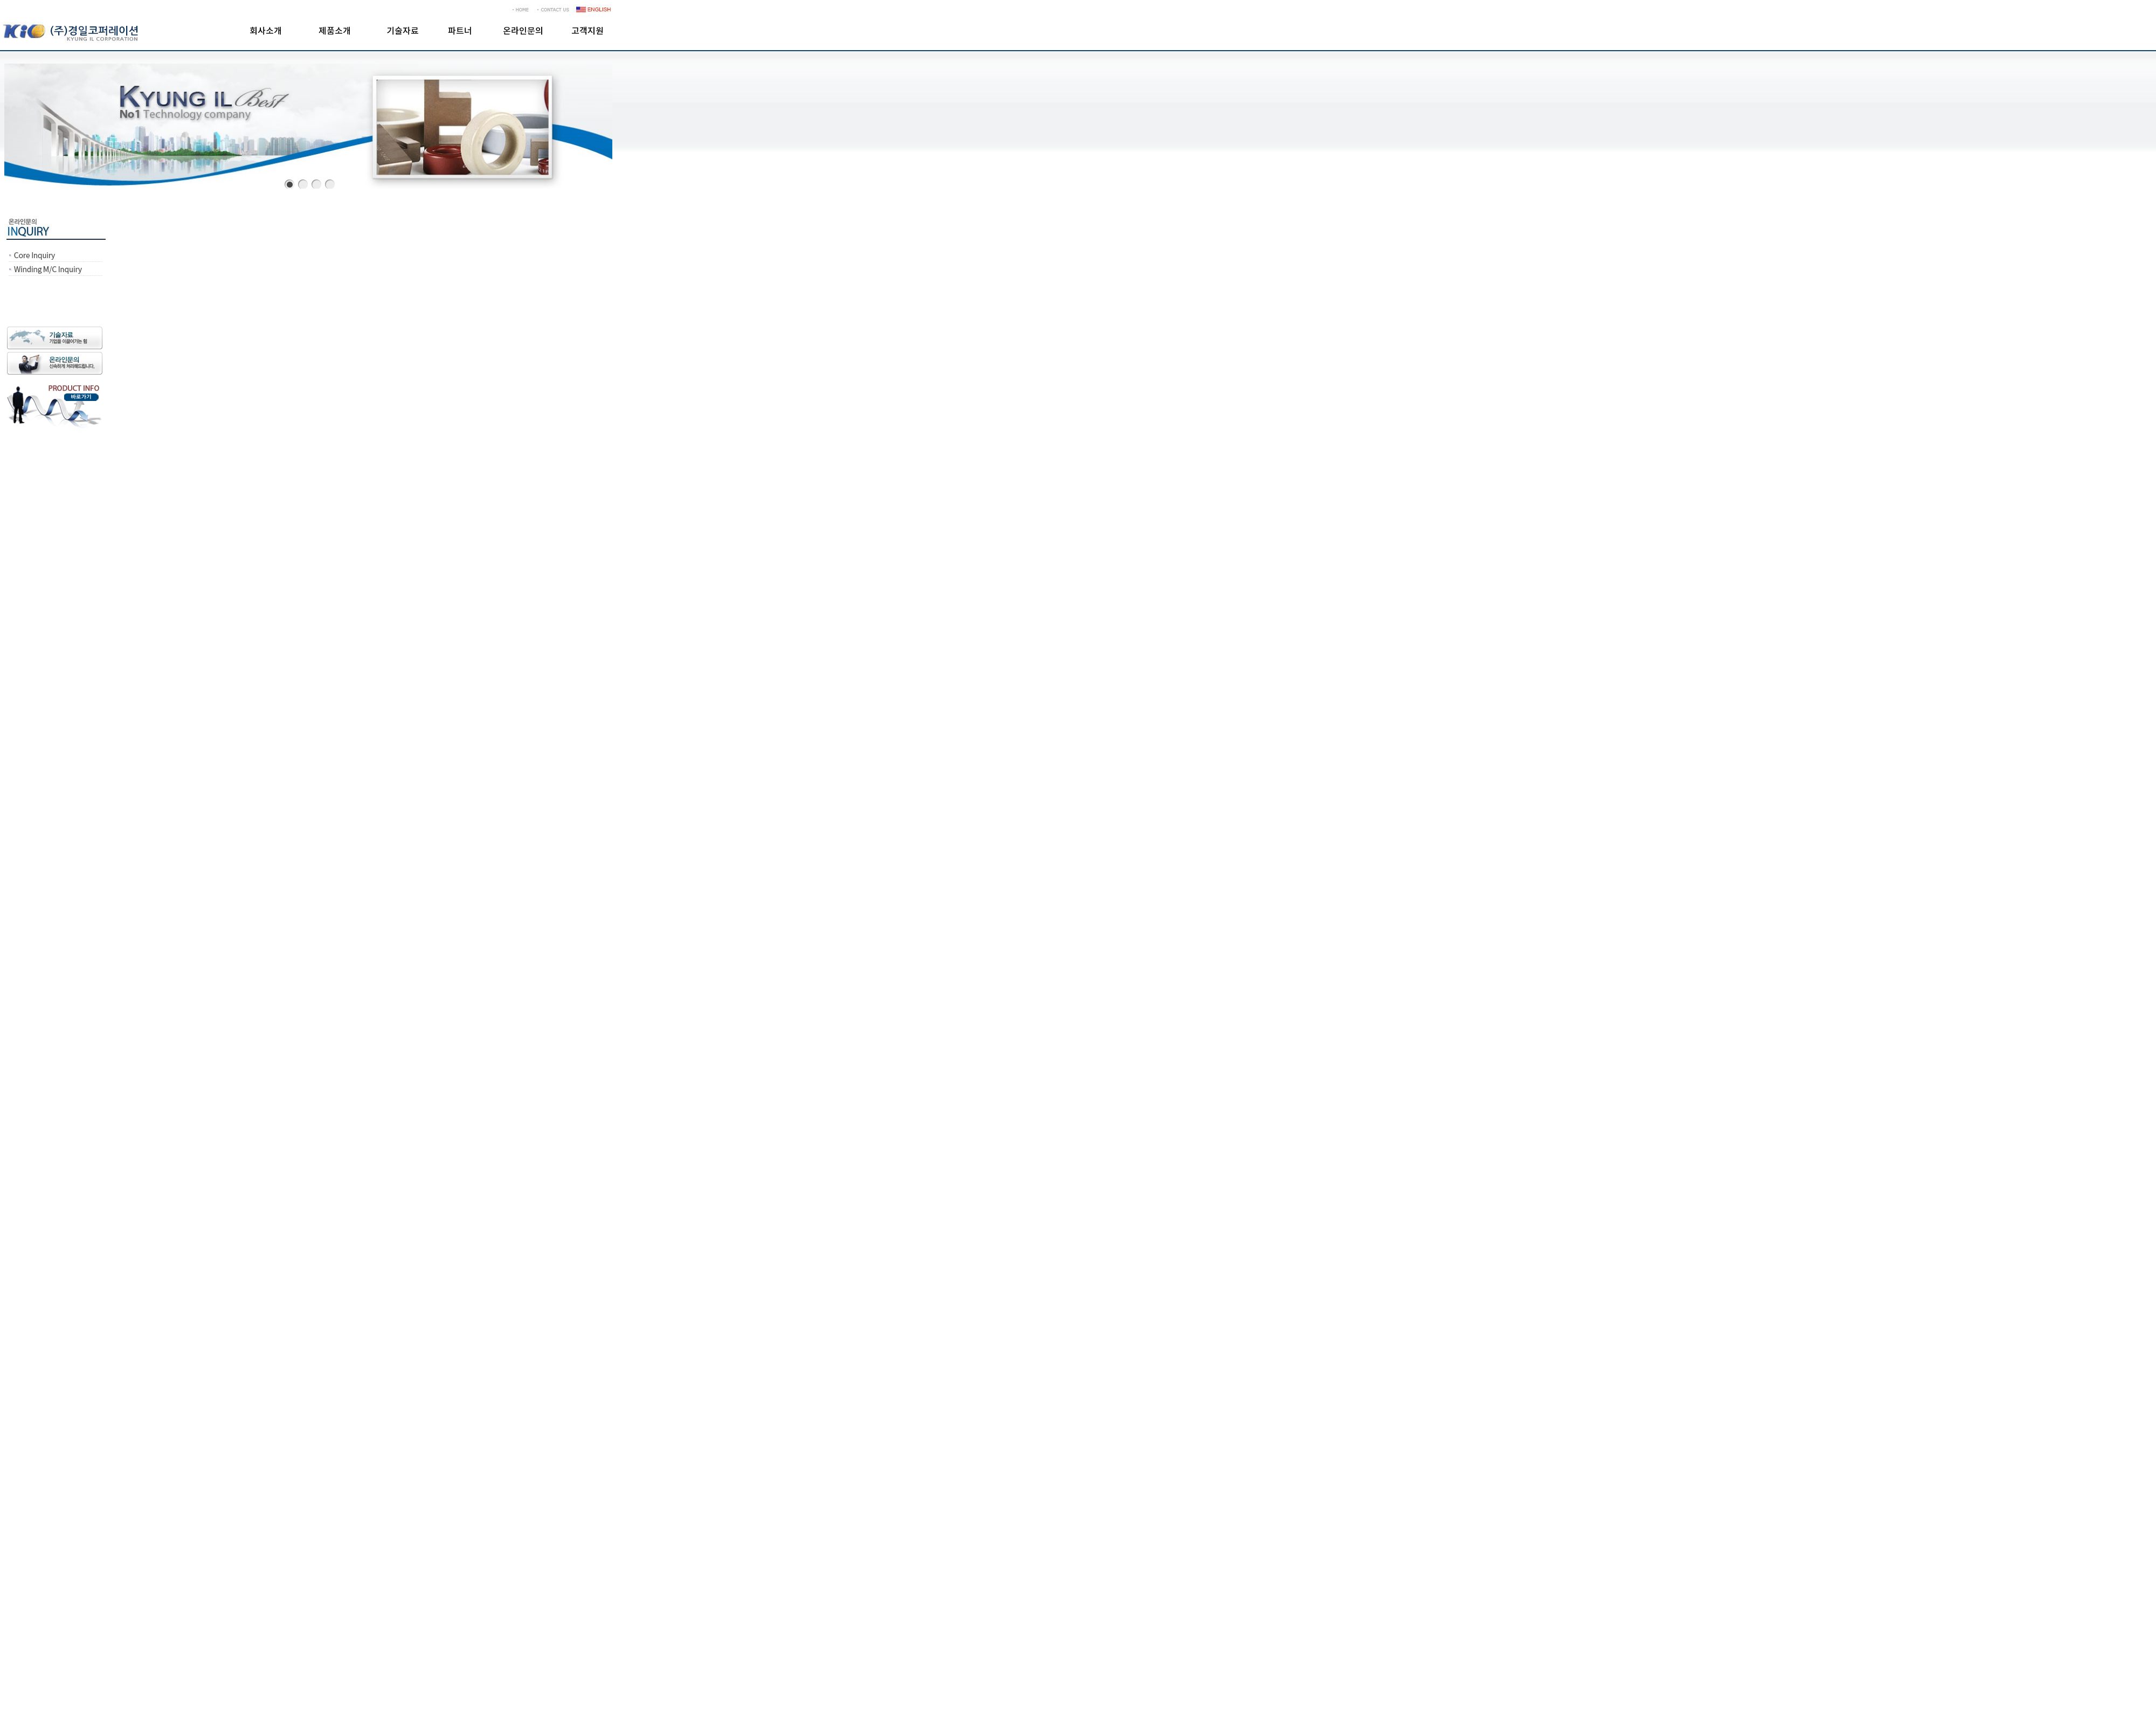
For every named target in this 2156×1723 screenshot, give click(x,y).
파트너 (460, 31)
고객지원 (587, 31)
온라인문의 (523, 31)
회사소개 (266, 31)
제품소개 (335, 31)
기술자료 (402, 31)
